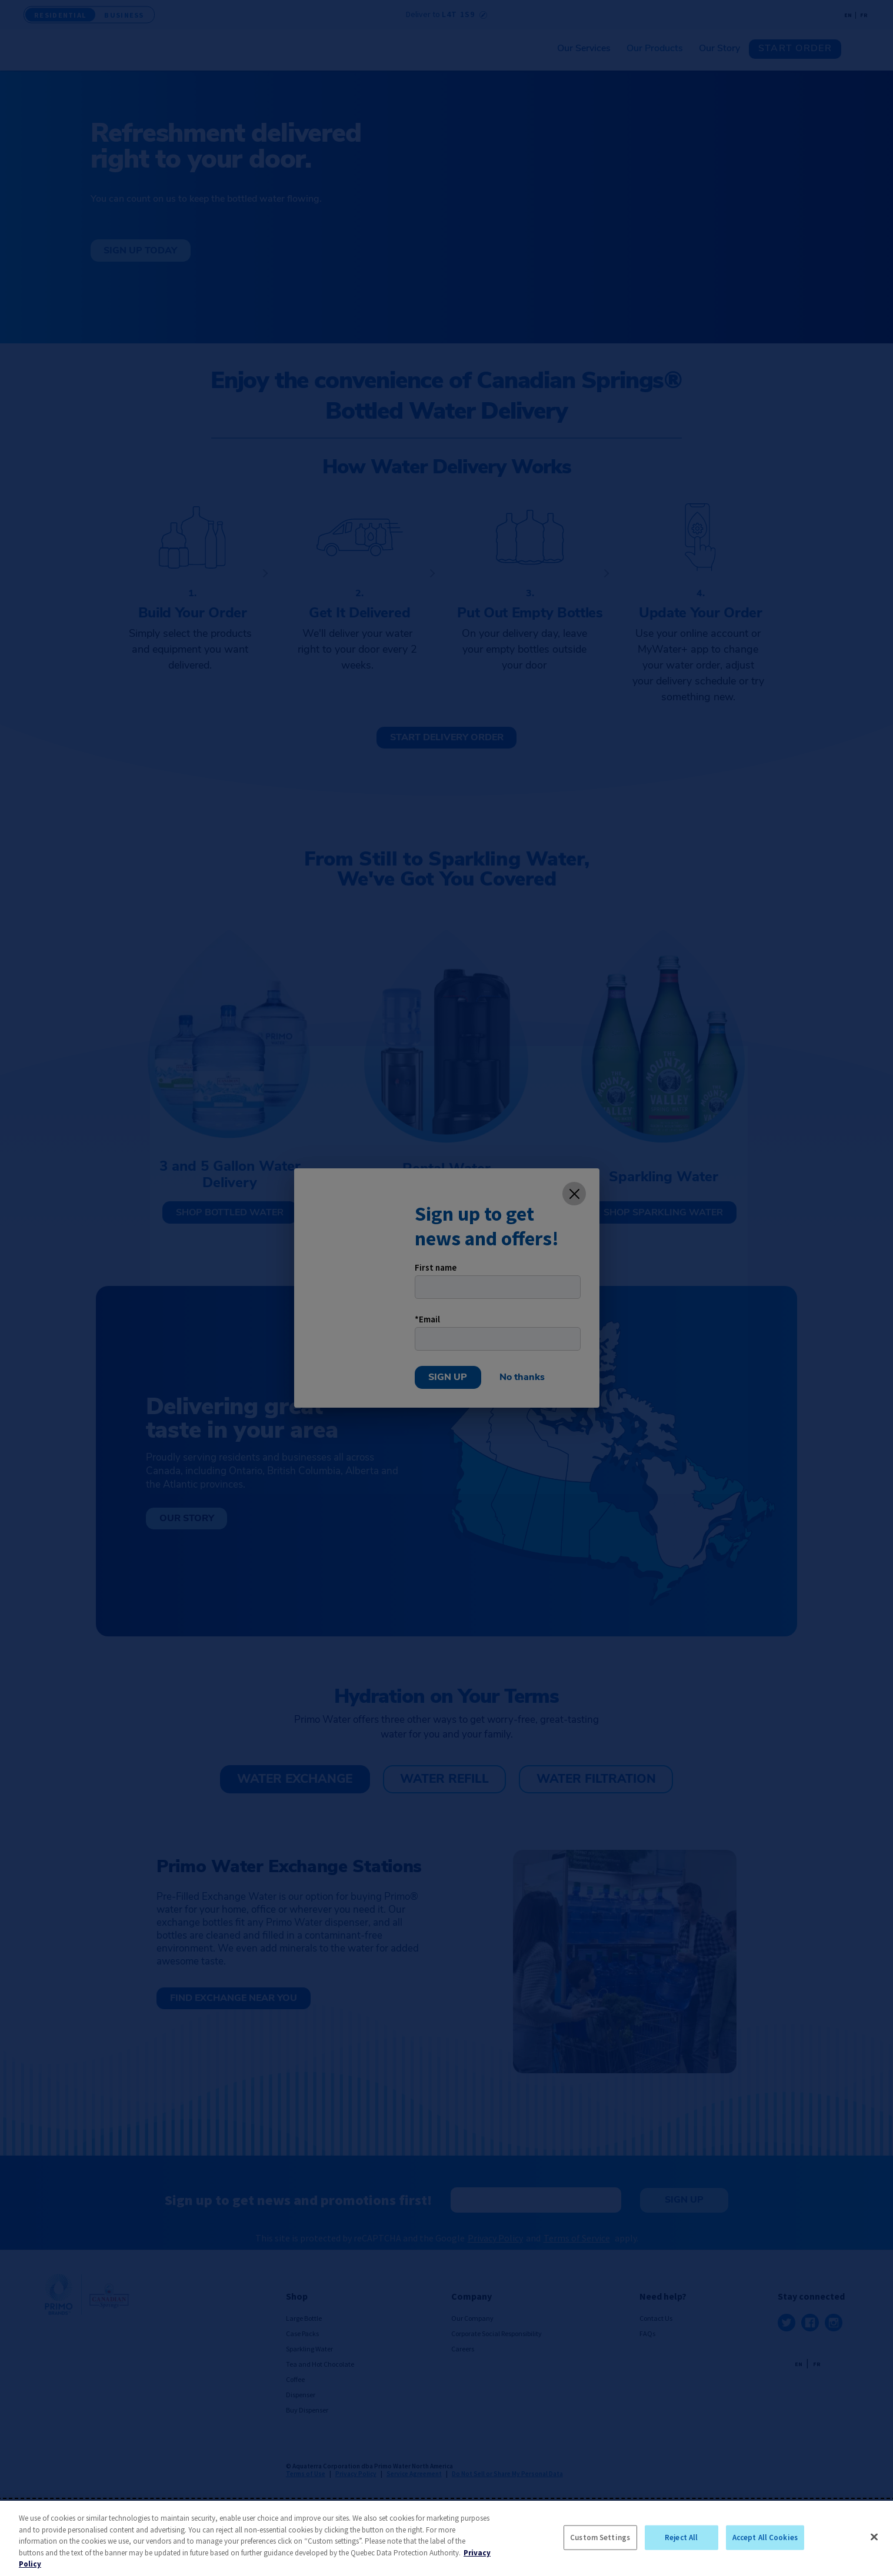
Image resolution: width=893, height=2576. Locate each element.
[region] (446, 2538)
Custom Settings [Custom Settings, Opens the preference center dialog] (600, 2537)
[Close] (874, 2537)
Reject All (681, 2537)
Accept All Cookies (765, 2537)
